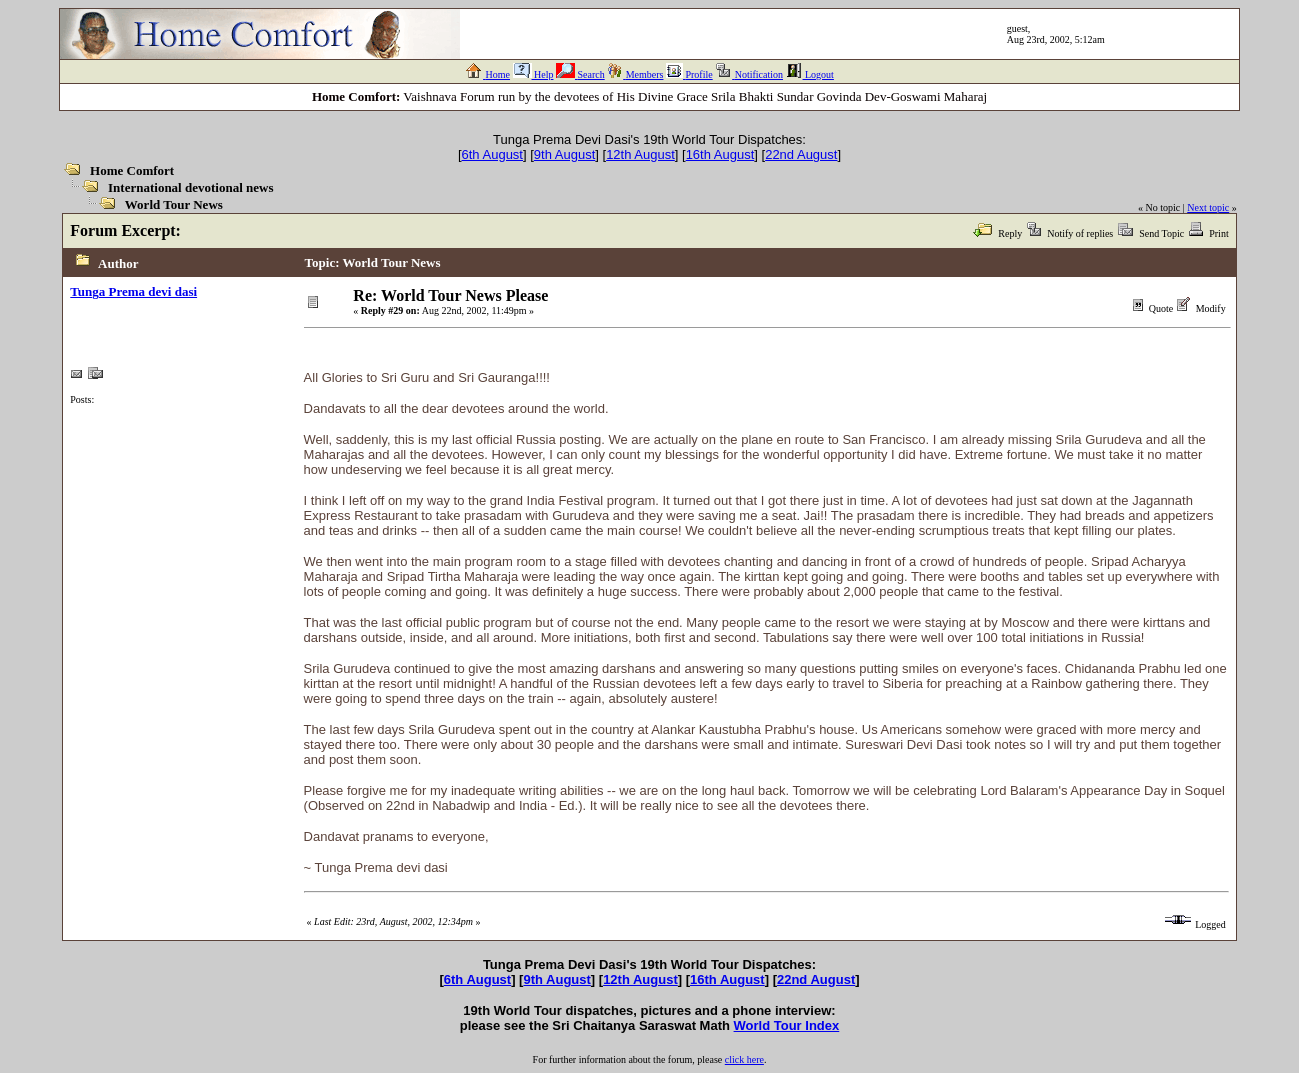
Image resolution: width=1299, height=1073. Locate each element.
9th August (564, 154)
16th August (720, 154)
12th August (640, 154)
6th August (492, 154)
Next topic (1208, 207)
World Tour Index (787, 1025)
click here (744, 1059)
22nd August (801, 154)
